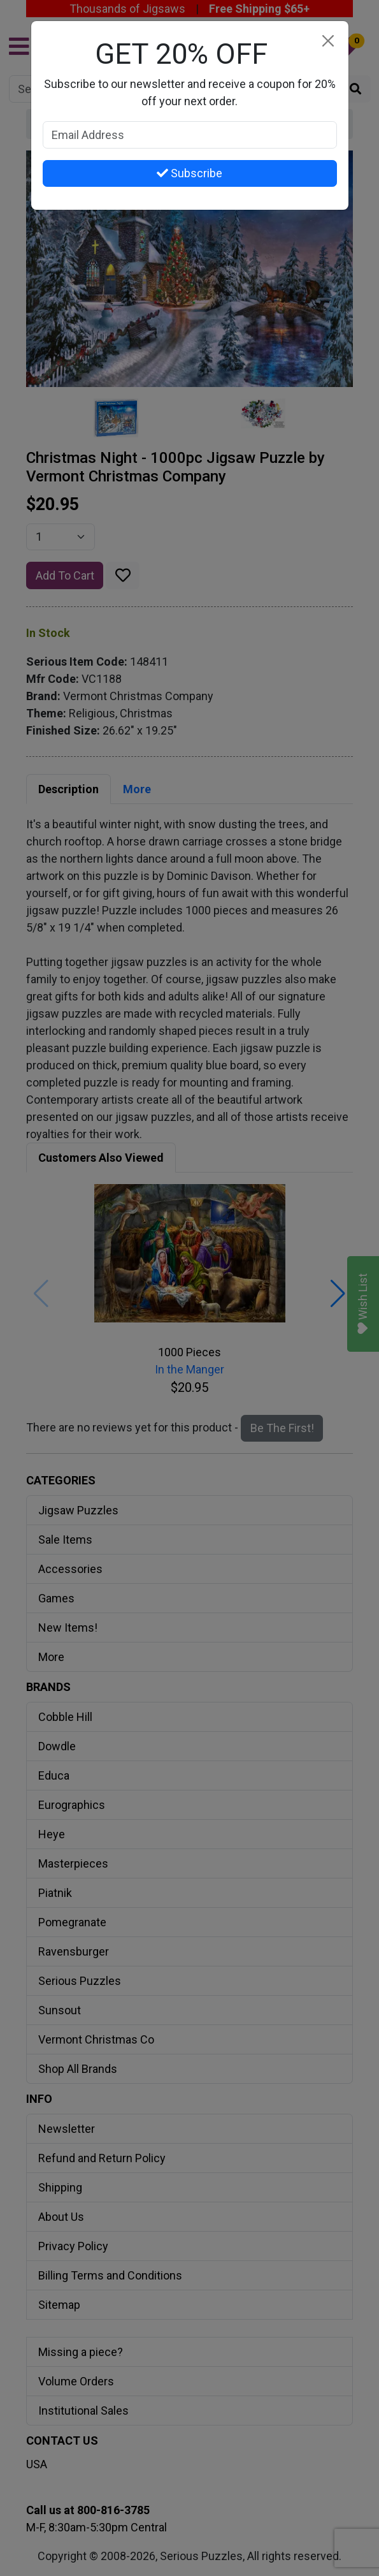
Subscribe (189, 173)
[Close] (328, 41)
